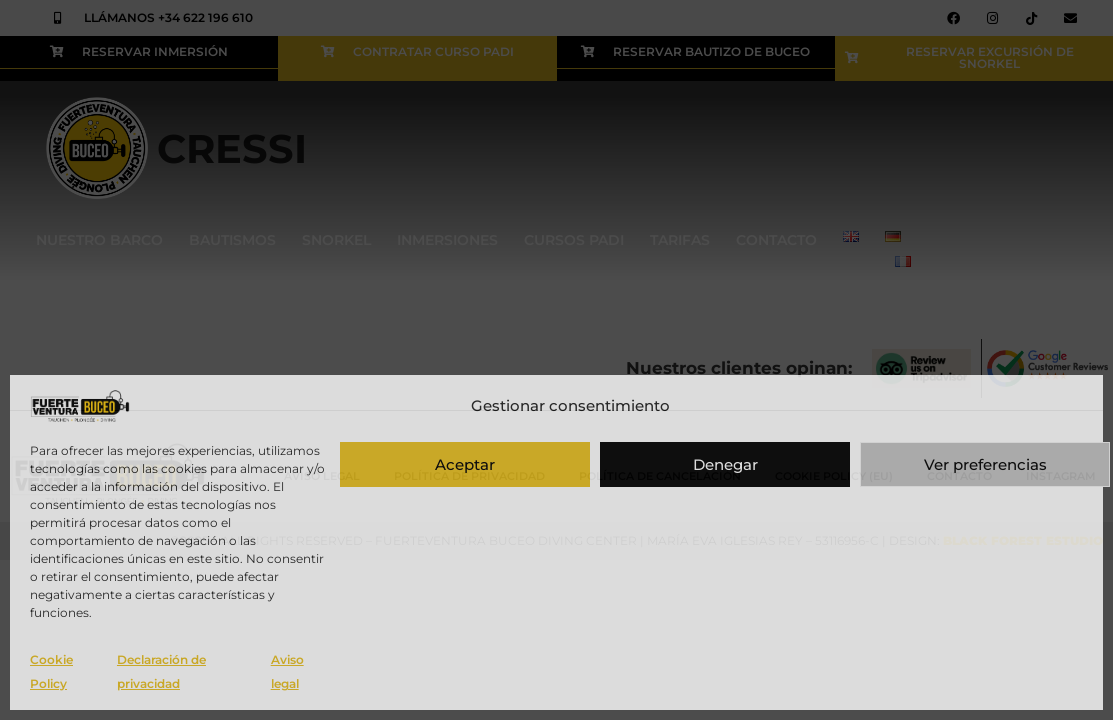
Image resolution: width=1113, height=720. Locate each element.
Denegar (725, 464)
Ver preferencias (985, 464)
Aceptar (465, 464)
